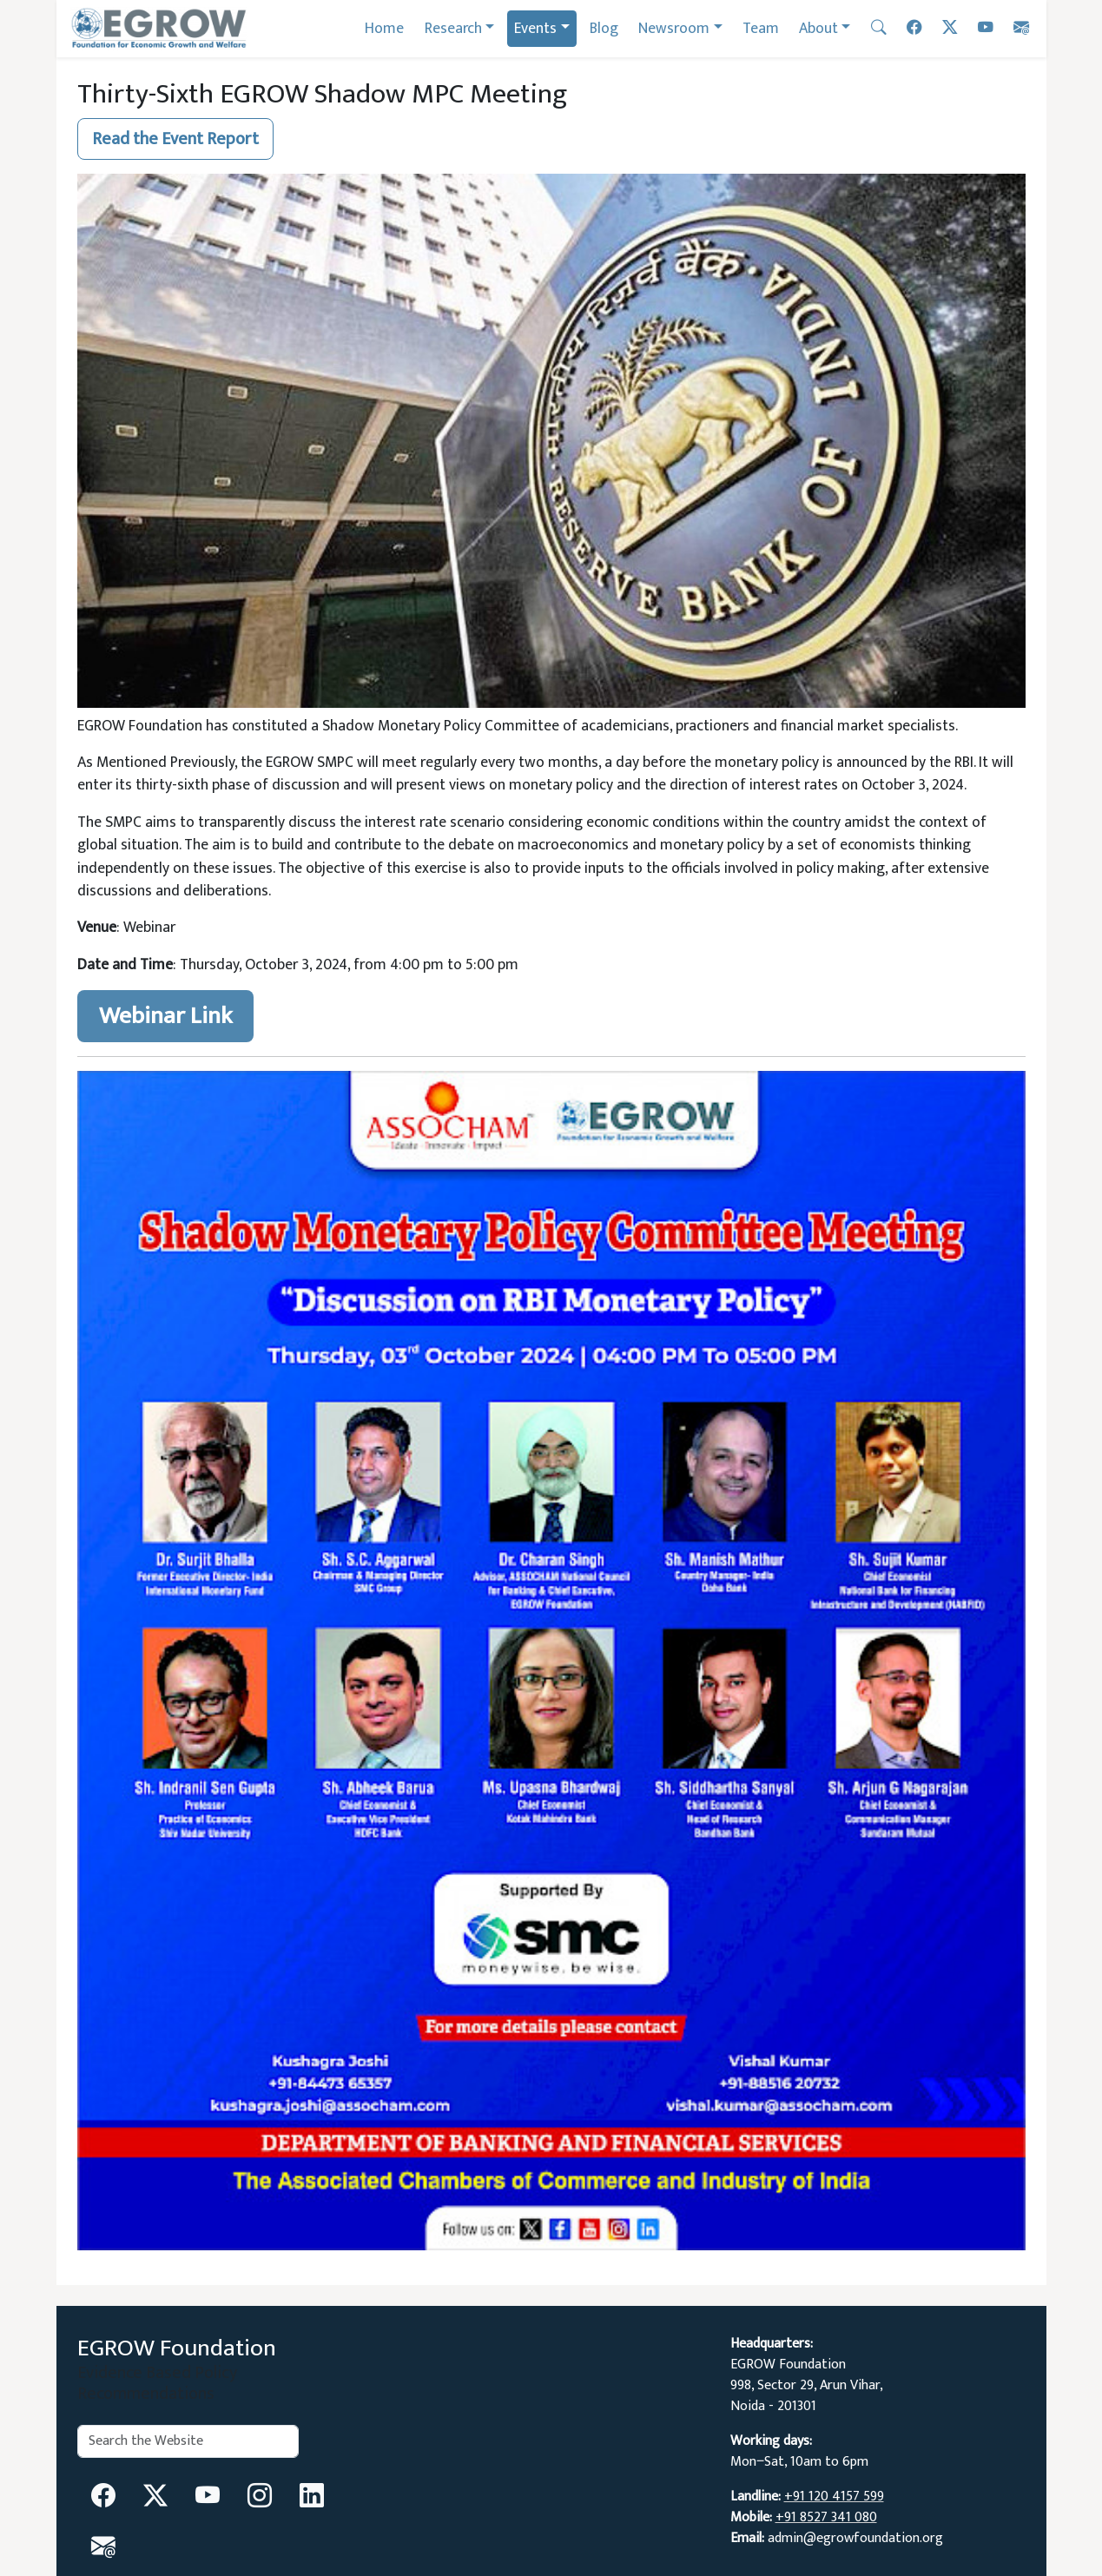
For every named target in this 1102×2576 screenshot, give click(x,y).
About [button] (818, 28)
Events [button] (535, 28)
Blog (604, 28)
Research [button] (453, 28)
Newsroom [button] (673, 28)
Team (760, 28)
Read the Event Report (175, 139)
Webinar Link (165, 1015)
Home (384, 28)
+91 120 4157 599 (834, 2496)
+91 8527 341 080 (826, 2517)
